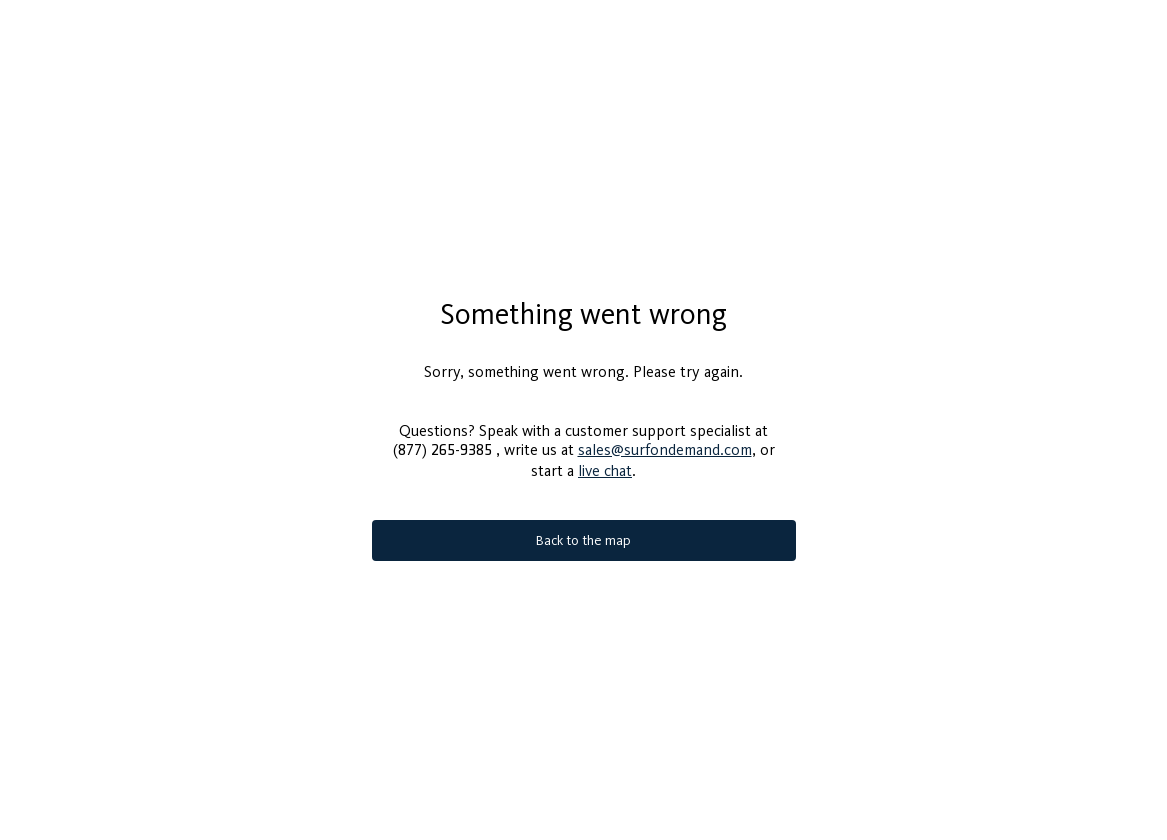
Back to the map (583, 540)
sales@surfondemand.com (665, 449)
